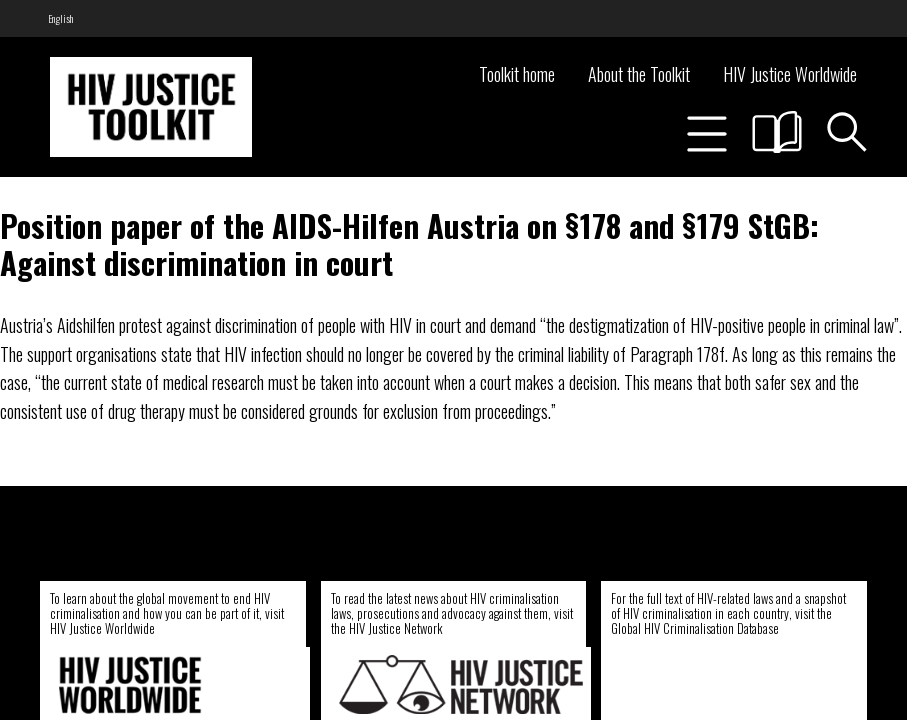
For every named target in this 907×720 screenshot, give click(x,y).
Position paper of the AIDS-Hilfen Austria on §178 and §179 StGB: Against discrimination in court (409, 243)
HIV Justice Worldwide (790, 74)
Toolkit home (517, 74)
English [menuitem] (60, 18)
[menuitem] (60, 18)
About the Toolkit (639, 74)
